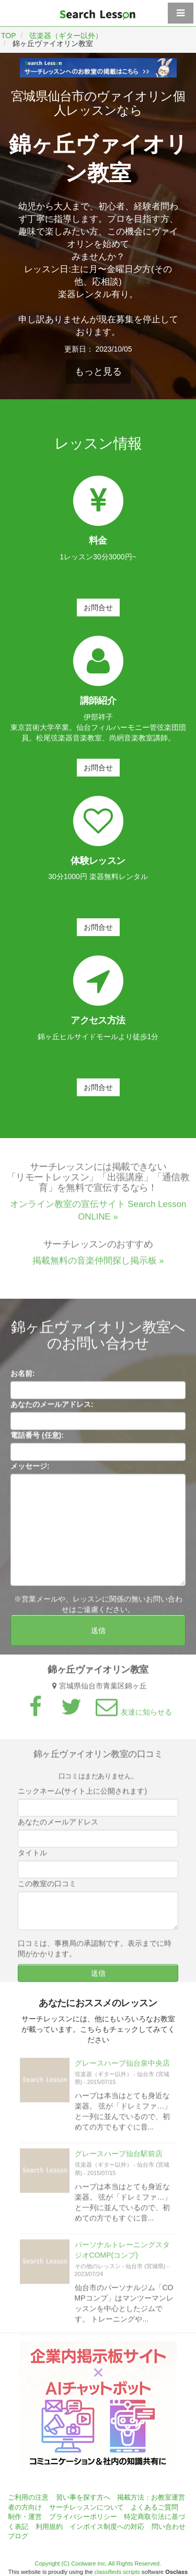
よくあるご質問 (154, 2507)
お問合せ (98, 607)
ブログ (18, 2536)
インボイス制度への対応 (107, 2526)
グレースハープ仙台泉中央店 (122, 2066)
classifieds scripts (117, 2572)
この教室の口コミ (47, 1887)
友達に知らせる (132, 1715)
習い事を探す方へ (83, 2497)
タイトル (32, 1856)
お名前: (22, 1377)
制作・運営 (25, 2517)
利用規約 (49, 2526)
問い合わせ (169, 2526)
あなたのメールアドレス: (52, 1407)
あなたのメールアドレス (58, 1825)
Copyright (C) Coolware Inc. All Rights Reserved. (98, 2563)
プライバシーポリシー (83, 2517)
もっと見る (98, 371)
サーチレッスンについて (86, 2507)
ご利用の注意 (28, 2497)
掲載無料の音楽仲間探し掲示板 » (98, 1264)
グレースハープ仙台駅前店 (119, 2157)
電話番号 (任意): (37, 1438)
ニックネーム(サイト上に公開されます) (82, 1794)
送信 (98, 1633)
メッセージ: (30, 1469)
